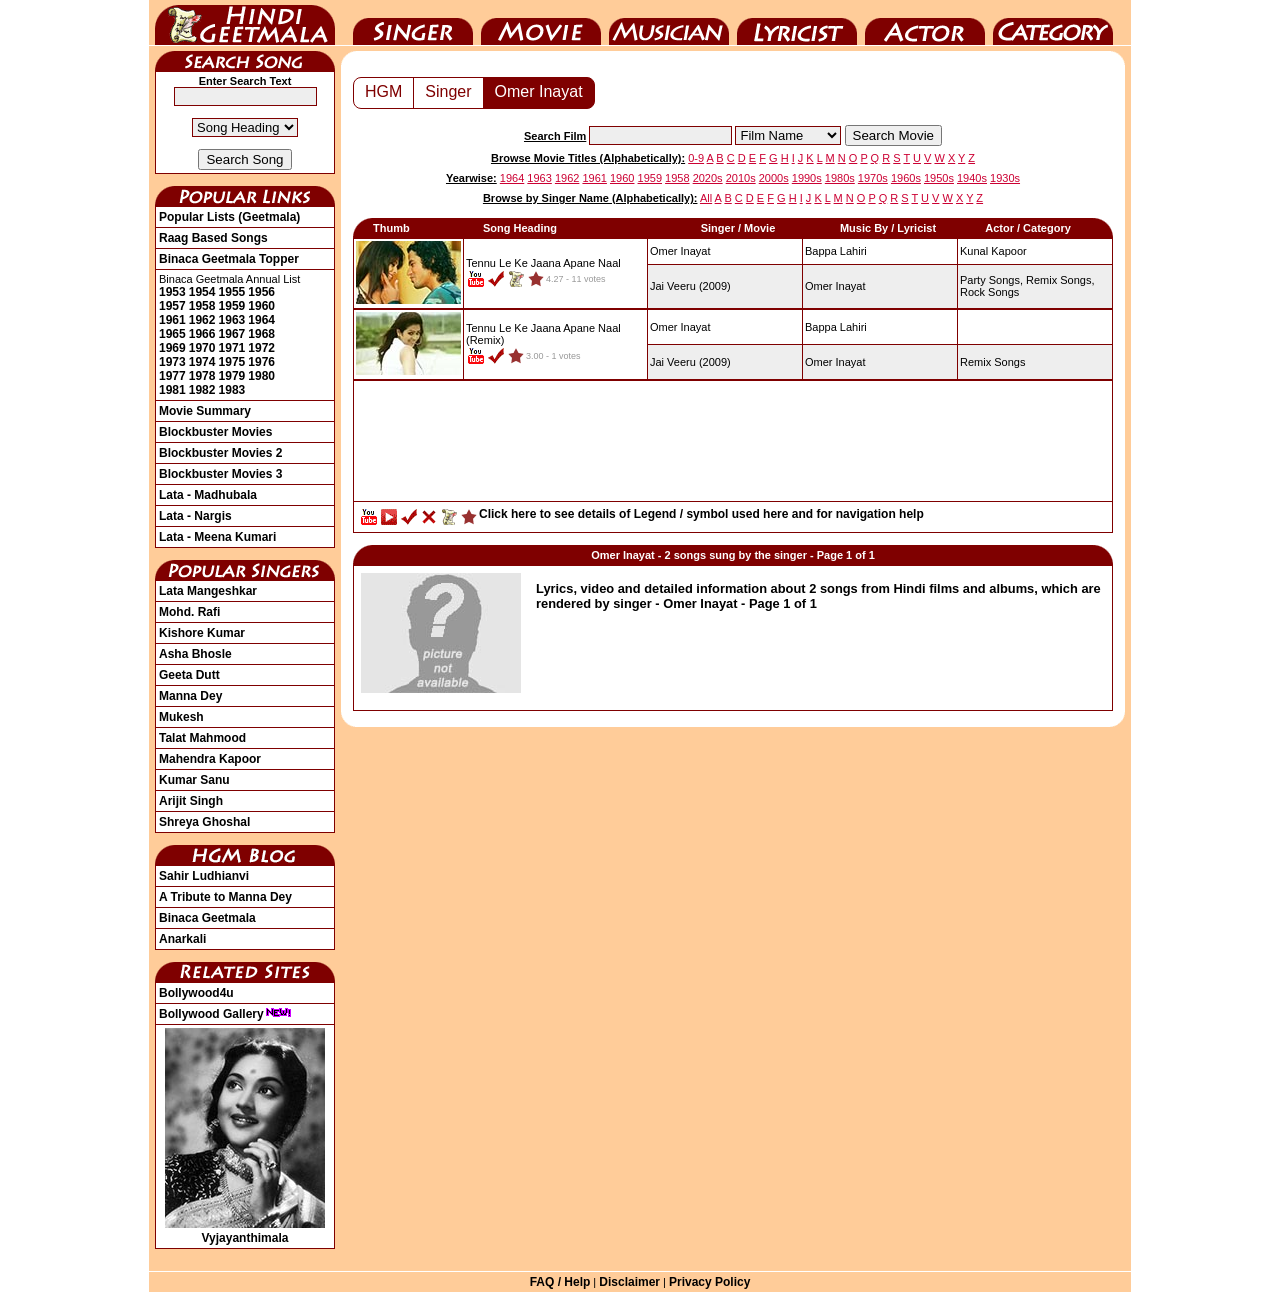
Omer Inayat (539, 91)
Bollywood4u (196, 993)
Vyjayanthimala (245, 1231)
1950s (939, 178)
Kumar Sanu (194, 780)
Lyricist (797, 23)
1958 (202, 306)
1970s (873, 178)
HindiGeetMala (245, 23)
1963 (232, 320)
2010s (741, 178)
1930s (1005, 178)
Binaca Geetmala (207, 918)
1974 (202, 362)
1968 (261, 334)
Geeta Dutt (189, 675)
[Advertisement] (733, 446)
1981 (172, 390)
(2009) (690, 286)
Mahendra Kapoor (210, 759)
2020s (708, 178)
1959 (232, 306)
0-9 (696, 158)
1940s (972, 178)
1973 (172, 362)
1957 (172, 306)
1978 (202, 376)
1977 (172, 376)
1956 (261, 292)
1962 (202, 320)
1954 (202, 292)
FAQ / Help (560, 1282)
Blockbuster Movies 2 (220, 453)
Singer (413, 23)
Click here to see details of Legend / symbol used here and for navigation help (701, 514)
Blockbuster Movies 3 (220, 474)
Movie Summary (205, 411)
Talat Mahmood (202, 738)
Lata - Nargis (195, 516)
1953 (172, 292)
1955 (232, 292)
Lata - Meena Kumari (217, 537)
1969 (172, 348)
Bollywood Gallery (225, 1014)
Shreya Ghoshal (204, 822)
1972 (261, 348)
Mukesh (181, 717)
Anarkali (182, 939)
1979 (232, 376)
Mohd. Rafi (189, 612)
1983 (232, 390)
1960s (906, 178)
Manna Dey (190, 696)
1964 (261, 320)
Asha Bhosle (195, 654)
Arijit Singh (191, 801)
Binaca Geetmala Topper (229, 259)
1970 (202, 348)
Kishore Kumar (202, 633)
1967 (232, 334)
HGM (383, 91)
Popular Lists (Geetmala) (229, 217)
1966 (202, 334)
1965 (172, 334)
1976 (261, 362)
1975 (232, 362)
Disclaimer (629, 1282)
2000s (774, 178)
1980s (840, 178)
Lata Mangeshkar (208, 591)
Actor (925, 23)
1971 (232, 348)
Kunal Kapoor (993, 251)
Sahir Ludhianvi (204, 876)
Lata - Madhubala (208, 495)
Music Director (669, 23)
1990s (807, 178)
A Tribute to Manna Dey (225, 897)
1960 (261, 306)
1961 (172, 320)
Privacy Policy (709, 1282)
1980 (261, 376)
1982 (202, 390)
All (706, 198)
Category (1053, 23)
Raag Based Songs (213, 238)
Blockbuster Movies (215, 432)
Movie (541, 23)
